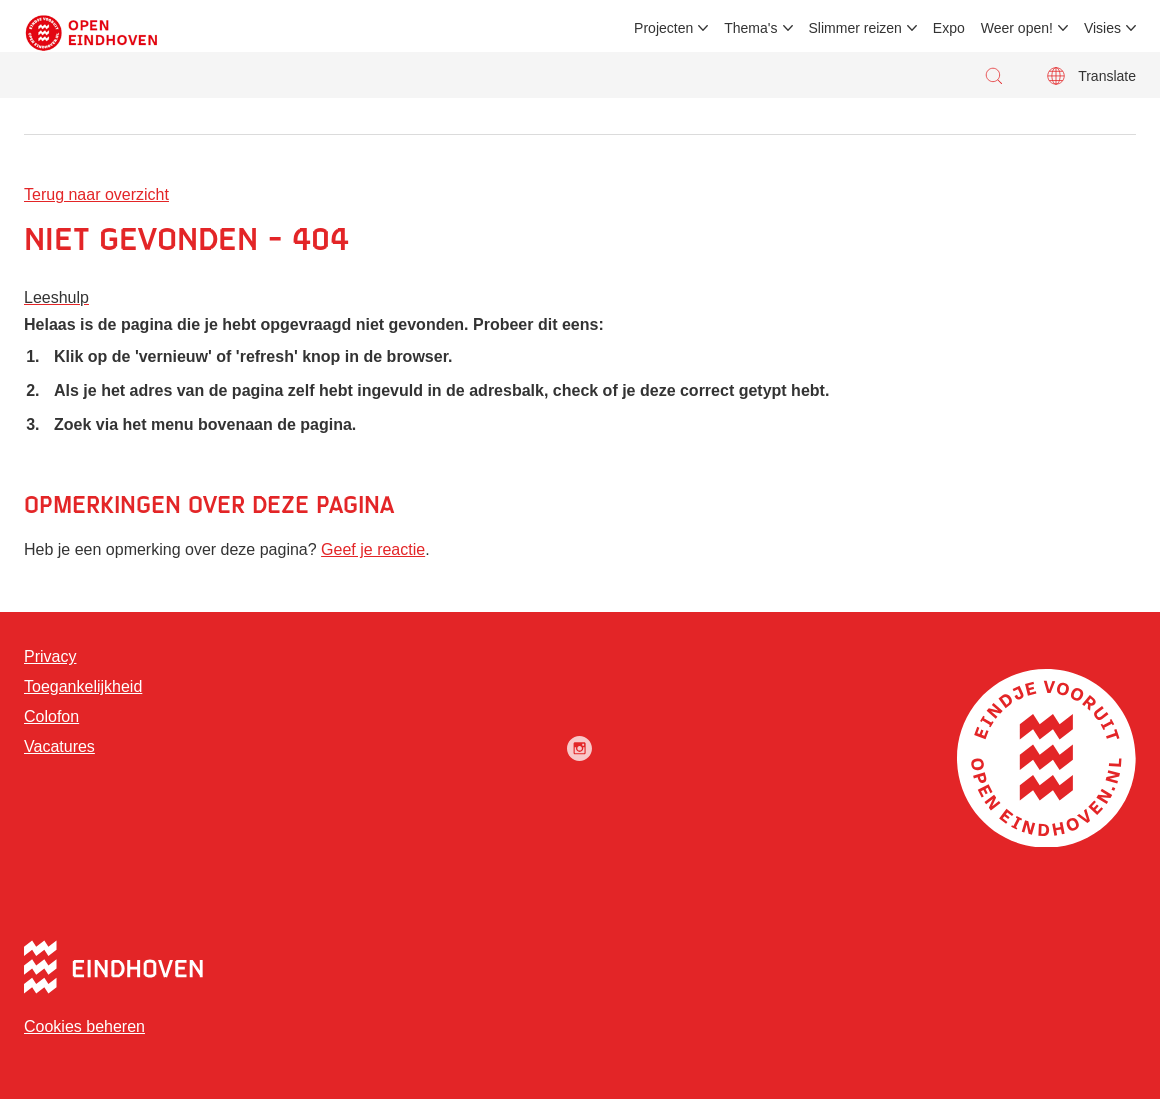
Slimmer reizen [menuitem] (855, 28)
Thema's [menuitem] (750, 28)
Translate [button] (1107, 76)
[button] (999, 76)
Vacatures (59, 746)
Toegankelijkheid (83, 686)
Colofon (51, 716)
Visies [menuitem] (1102, 28)
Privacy (50, 656)
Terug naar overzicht (96, 194)
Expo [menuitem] (949, 28)
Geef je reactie (373, 549)
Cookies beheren (84, 1026)
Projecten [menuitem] (663, 28)
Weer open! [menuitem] (1017, 28)
